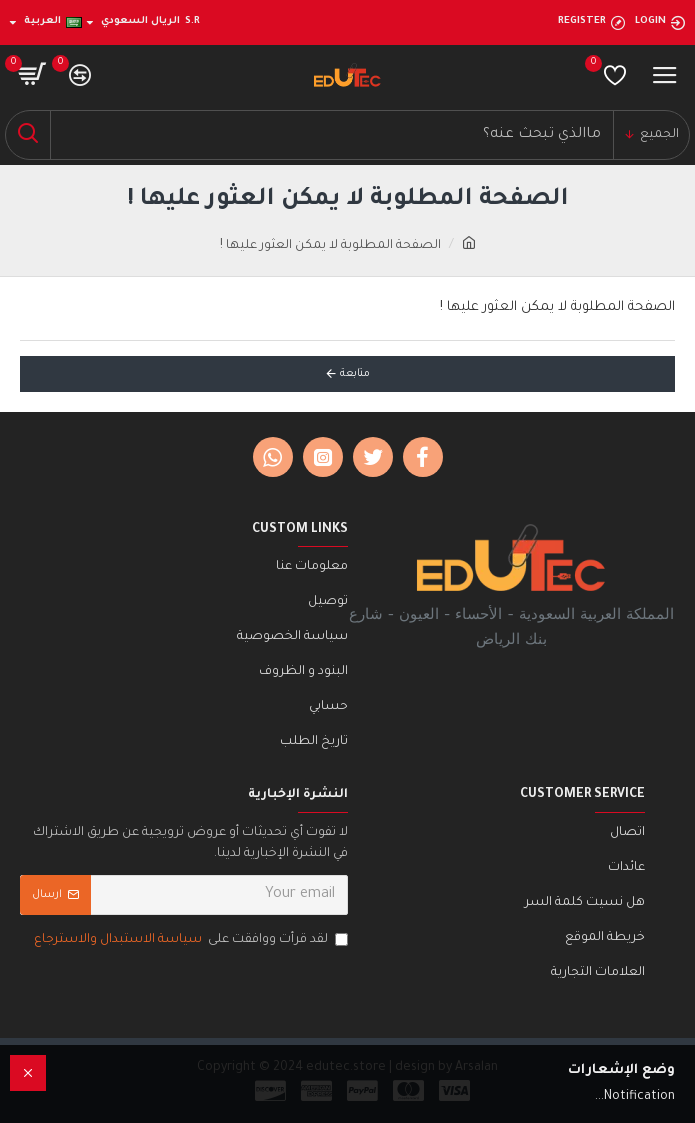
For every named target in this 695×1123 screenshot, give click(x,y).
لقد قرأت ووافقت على (189, 940)
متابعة (355, 374)
